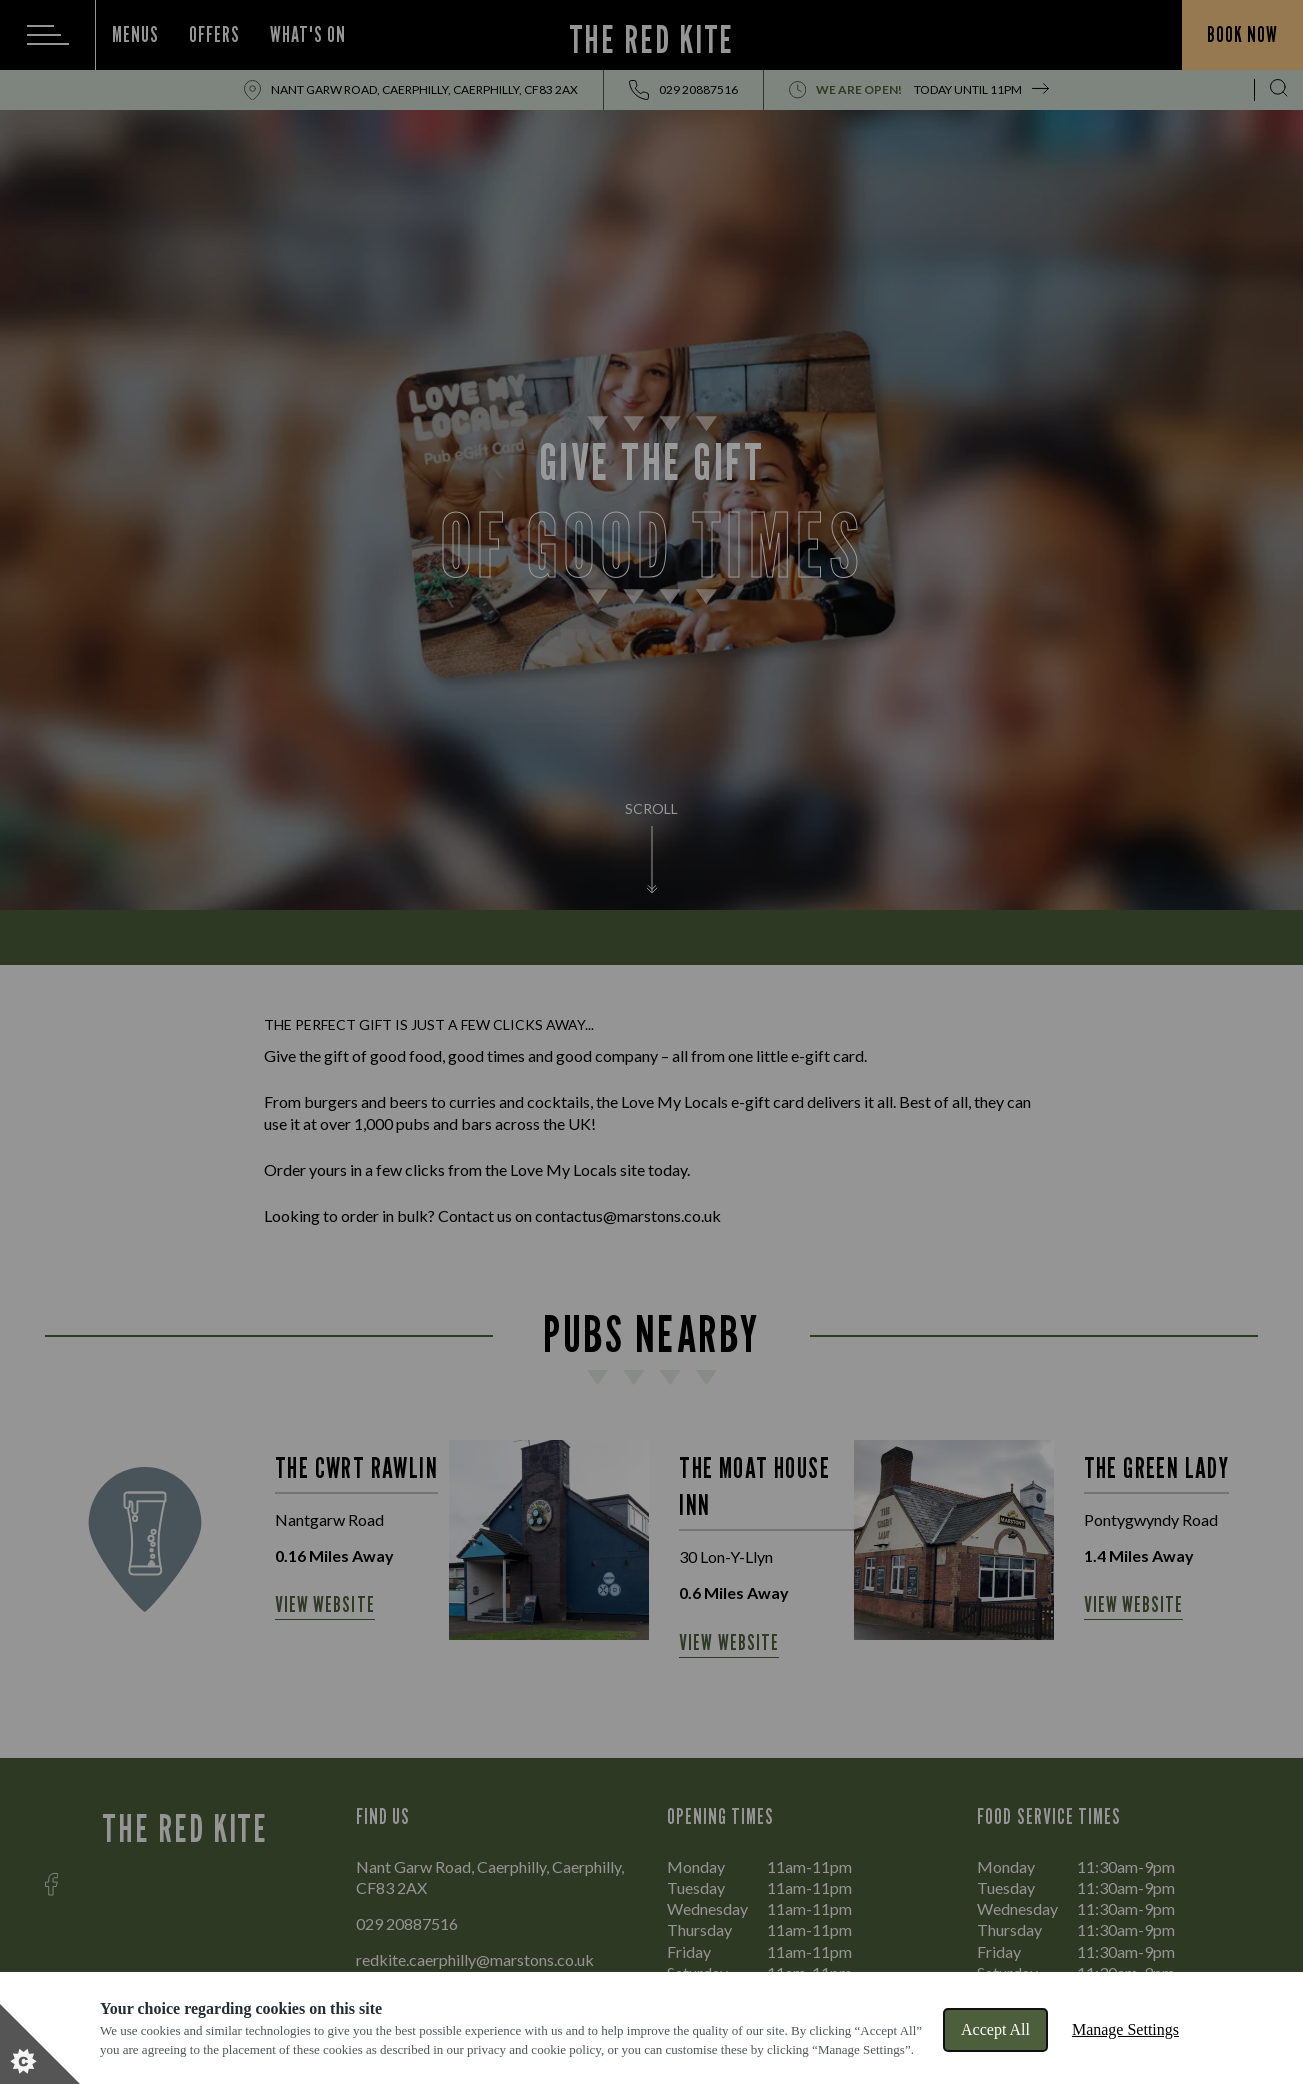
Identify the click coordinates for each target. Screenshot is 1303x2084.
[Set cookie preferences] (40, 2044)
